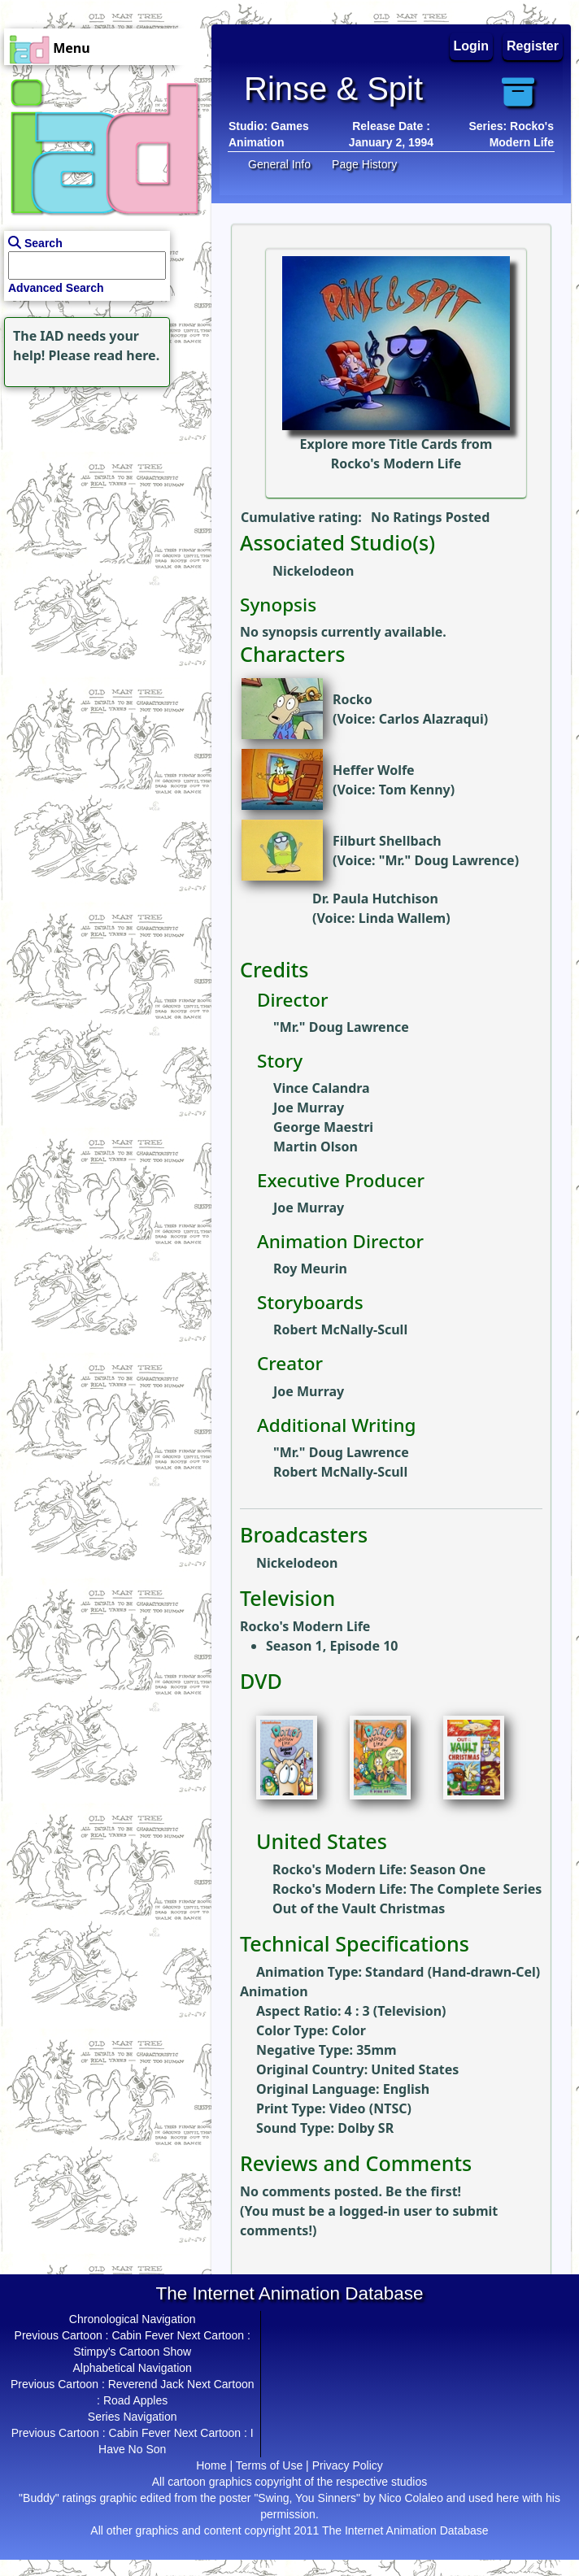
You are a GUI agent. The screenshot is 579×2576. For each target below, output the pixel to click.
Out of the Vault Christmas (358, 1908)
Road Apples (135, 2400)
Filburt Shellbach (387, 841)
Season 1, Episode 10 (332, 1646)
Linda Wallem (402, 918)
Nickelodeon (313, 571)
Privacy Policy (347, 2465)
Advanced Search (56, 287)
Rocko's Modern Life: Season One (378, 1869)
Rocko (352, 699)
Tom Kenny (415, 789)
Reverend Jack (146, 2384)
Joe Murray (308, 1107)
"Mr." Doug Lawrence (447, 860)
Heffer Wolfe (374, 770)
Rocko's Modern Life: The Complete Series (407, 1889)
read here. (126, 355)
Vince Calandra (321, 1088)
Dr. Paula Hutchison (375, 898)
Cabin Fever (142, 2335)
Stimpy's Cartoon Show (132, 2351)
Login (472, 46)
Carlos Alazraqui (431, 719)
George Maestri (323, 1127)
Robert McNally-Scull (340, 1329)
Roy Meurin (310, 1268)
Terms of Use (269, 2465)
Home (211, 2465)
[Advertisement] (101, 492)
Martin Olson (315, 1146)
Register (533, 46)
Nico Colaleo (411, 2497)
